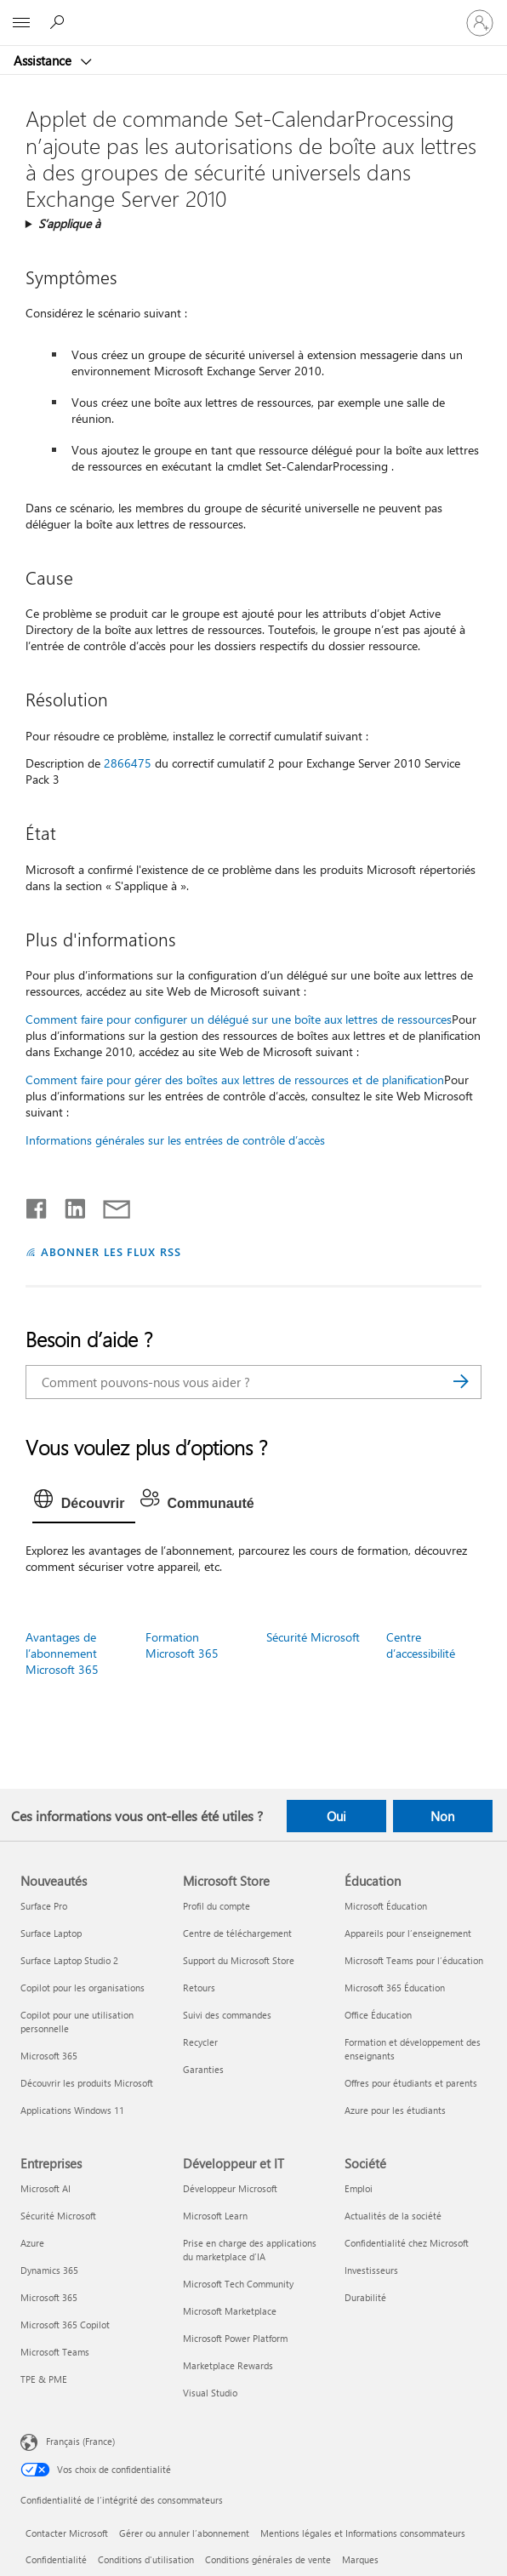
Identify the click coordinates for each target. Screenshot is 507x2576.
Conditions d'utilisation (146, 2559)
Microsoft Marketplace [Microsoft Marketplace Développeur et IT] (229, 2311)
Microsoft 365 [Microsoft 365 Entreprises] (48, 2297)
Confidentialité (56, 2559)
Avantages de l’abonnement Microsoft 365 (62, 1653)
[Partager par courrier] (109, 1205)
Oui (336, 1816)
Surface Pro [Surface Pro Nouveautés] (43, 1905)
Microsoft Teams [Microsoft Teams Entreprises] (54, 2351)
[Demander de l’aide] (59, 22)
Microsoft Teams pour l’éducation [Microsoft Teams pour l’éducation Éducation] (414, 1960)
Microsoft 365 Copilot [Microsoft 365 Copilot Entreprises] (65, 2324)
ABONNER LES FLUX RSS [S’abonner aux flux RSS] (111, 1251)
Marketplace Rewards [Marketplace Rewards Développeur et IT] (228, 2365)
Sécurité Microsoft (313, 1637)
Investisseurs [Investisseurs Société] (371, 2270)
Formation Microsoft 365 (182, 1645)
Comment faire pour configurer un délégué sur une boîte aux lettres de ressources (239, 1019)
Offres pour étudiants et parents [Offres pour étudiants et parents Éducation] (411, 2082)
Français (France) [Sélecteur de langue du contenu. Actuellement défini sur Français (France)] (80, 2441)
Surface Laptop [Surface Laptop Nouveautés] (51, 1933)
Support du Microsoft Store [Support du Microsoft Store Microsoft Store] (238, 1960)
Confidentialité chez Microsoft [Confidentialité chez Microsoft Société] (407, 2242)
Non (442, 1816)
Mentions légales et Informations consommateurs (362, 2533)
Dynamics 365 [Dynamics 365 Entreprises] (49, 2270)
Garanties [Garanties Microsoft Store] (203, 2069)
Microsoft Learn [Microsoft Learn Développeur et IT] (215, 2215)
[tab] (83, 1503)
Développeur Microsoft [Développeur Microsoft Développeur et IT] (230, 2188)
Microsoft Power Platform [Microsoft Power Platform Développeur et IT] (235, 2338)
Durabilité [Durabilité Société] (365, 2297)
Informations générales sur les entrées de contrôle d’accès (175, 1140)
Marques (360, 2559)
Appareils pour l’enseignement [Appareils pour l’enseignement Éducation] (408, 1933)
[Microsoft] (252, 13)
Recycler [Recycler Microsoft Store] (200, 2042)
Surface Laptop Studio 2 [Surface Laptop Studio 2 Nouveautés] (69, 1960)
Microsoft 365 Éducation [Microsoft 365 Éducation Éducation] (395, 1987)
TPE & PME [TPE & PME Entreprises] (43, 2379)
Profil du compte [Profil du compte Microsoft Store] (216, 1905)
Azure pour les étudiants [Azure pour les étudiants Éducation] (395, 2110)
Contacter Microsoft (67, 2533)
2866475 (127, 763)
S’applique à (69, 223)
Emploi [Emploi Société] (359, 2188)
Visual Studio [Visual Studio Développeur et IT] (210, 2392)
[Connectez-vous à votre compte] (479, 23)
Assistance (44, 60)
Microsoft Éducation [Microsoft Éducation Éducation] (386, 1905)
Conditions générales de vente (268, 2559)
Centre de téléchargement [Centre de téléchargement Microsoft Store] (237, 1933)
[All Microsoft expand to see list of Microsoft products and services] (21, 23)
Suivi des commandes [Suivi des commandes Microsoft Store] (227, 2014)
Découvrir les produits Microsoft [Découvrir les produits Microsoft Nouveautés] (86, 2082)
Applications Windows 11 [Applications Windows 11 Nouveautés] (72, 2110)
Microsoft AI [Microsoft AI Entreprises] (45, 2188)
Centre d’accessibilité (420, 1645)
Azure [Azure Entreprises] (32, 2242)
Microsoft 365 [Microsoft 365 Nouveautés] (48, 2055)
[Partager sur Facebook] (37, 1205)
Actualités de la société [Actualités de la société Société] (393, 2215)
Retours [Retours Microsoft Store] (199, 1987)
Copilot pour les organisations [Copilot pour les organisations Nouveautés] (82, 1987)
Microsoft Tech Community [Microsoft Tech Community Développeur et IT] (238, 2283)
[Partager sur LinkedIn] (68, 1205)
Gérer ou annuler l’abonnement (184, 2533)
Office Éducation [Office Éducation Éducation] (378, 2014)
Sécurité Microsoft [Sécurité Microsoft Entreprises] (58, 2215)
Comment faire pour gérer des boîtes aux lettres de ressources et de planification (235, 1079)
